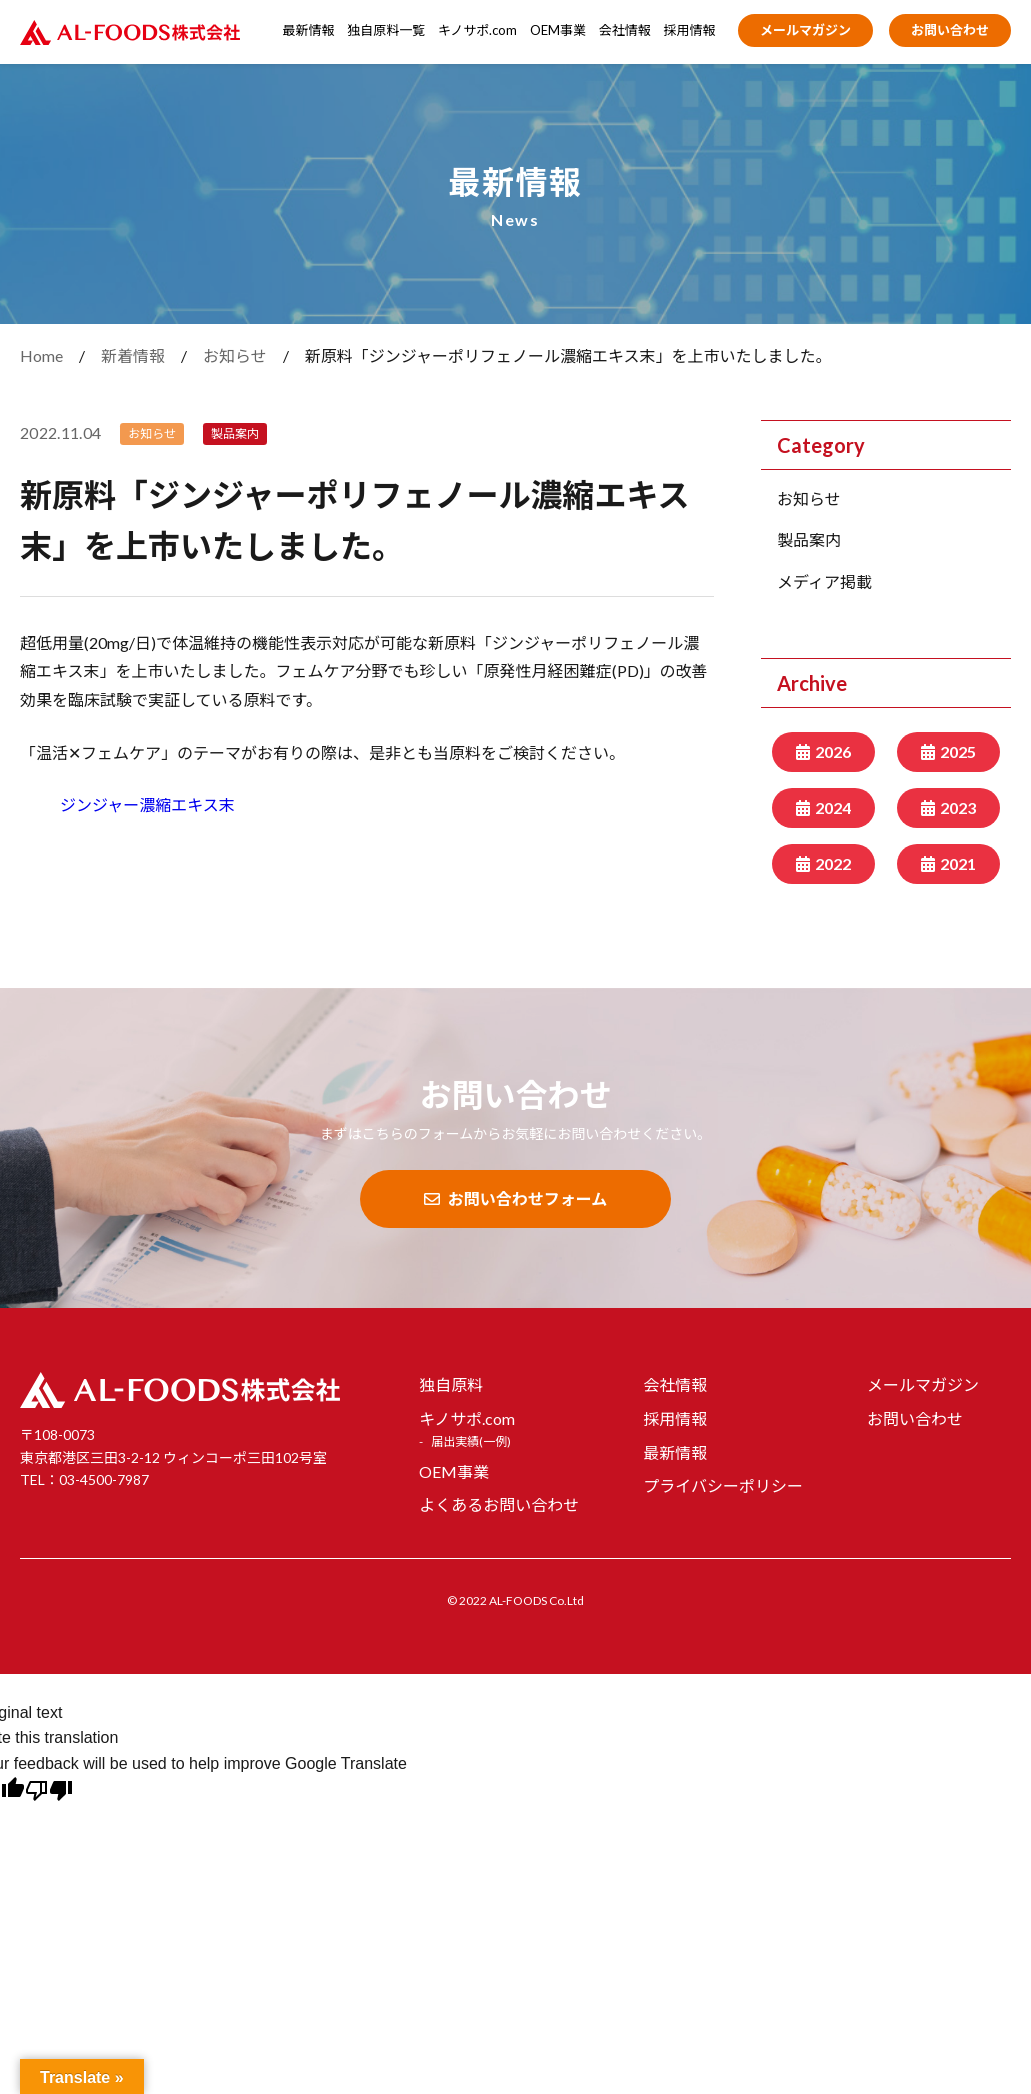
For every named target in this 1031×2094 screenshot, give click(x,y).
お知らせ (809, 498)
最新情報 (309, 30)
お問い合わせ (950, 30)
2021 (958, 863)
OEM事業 (558, 30)
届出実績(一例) (471, 1441)
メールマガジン (805, 30)
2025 (958, 751)
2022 (833, 863)
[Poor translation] (49, 1793)
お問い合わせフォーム (516, 1198)
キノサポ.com (477, 30)
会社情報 (625, 30)
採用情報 (690, 30)
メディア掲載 (824, 581)
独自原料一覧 (386, 30)
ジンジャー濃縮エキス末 (147, 804)
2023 (958, 807)
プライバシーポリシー (723, 1485)
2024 (833, 807)
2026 (833, 751)
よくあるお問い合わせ (499, 1504)
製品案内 (809, 539)
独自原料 (451, 1384)
